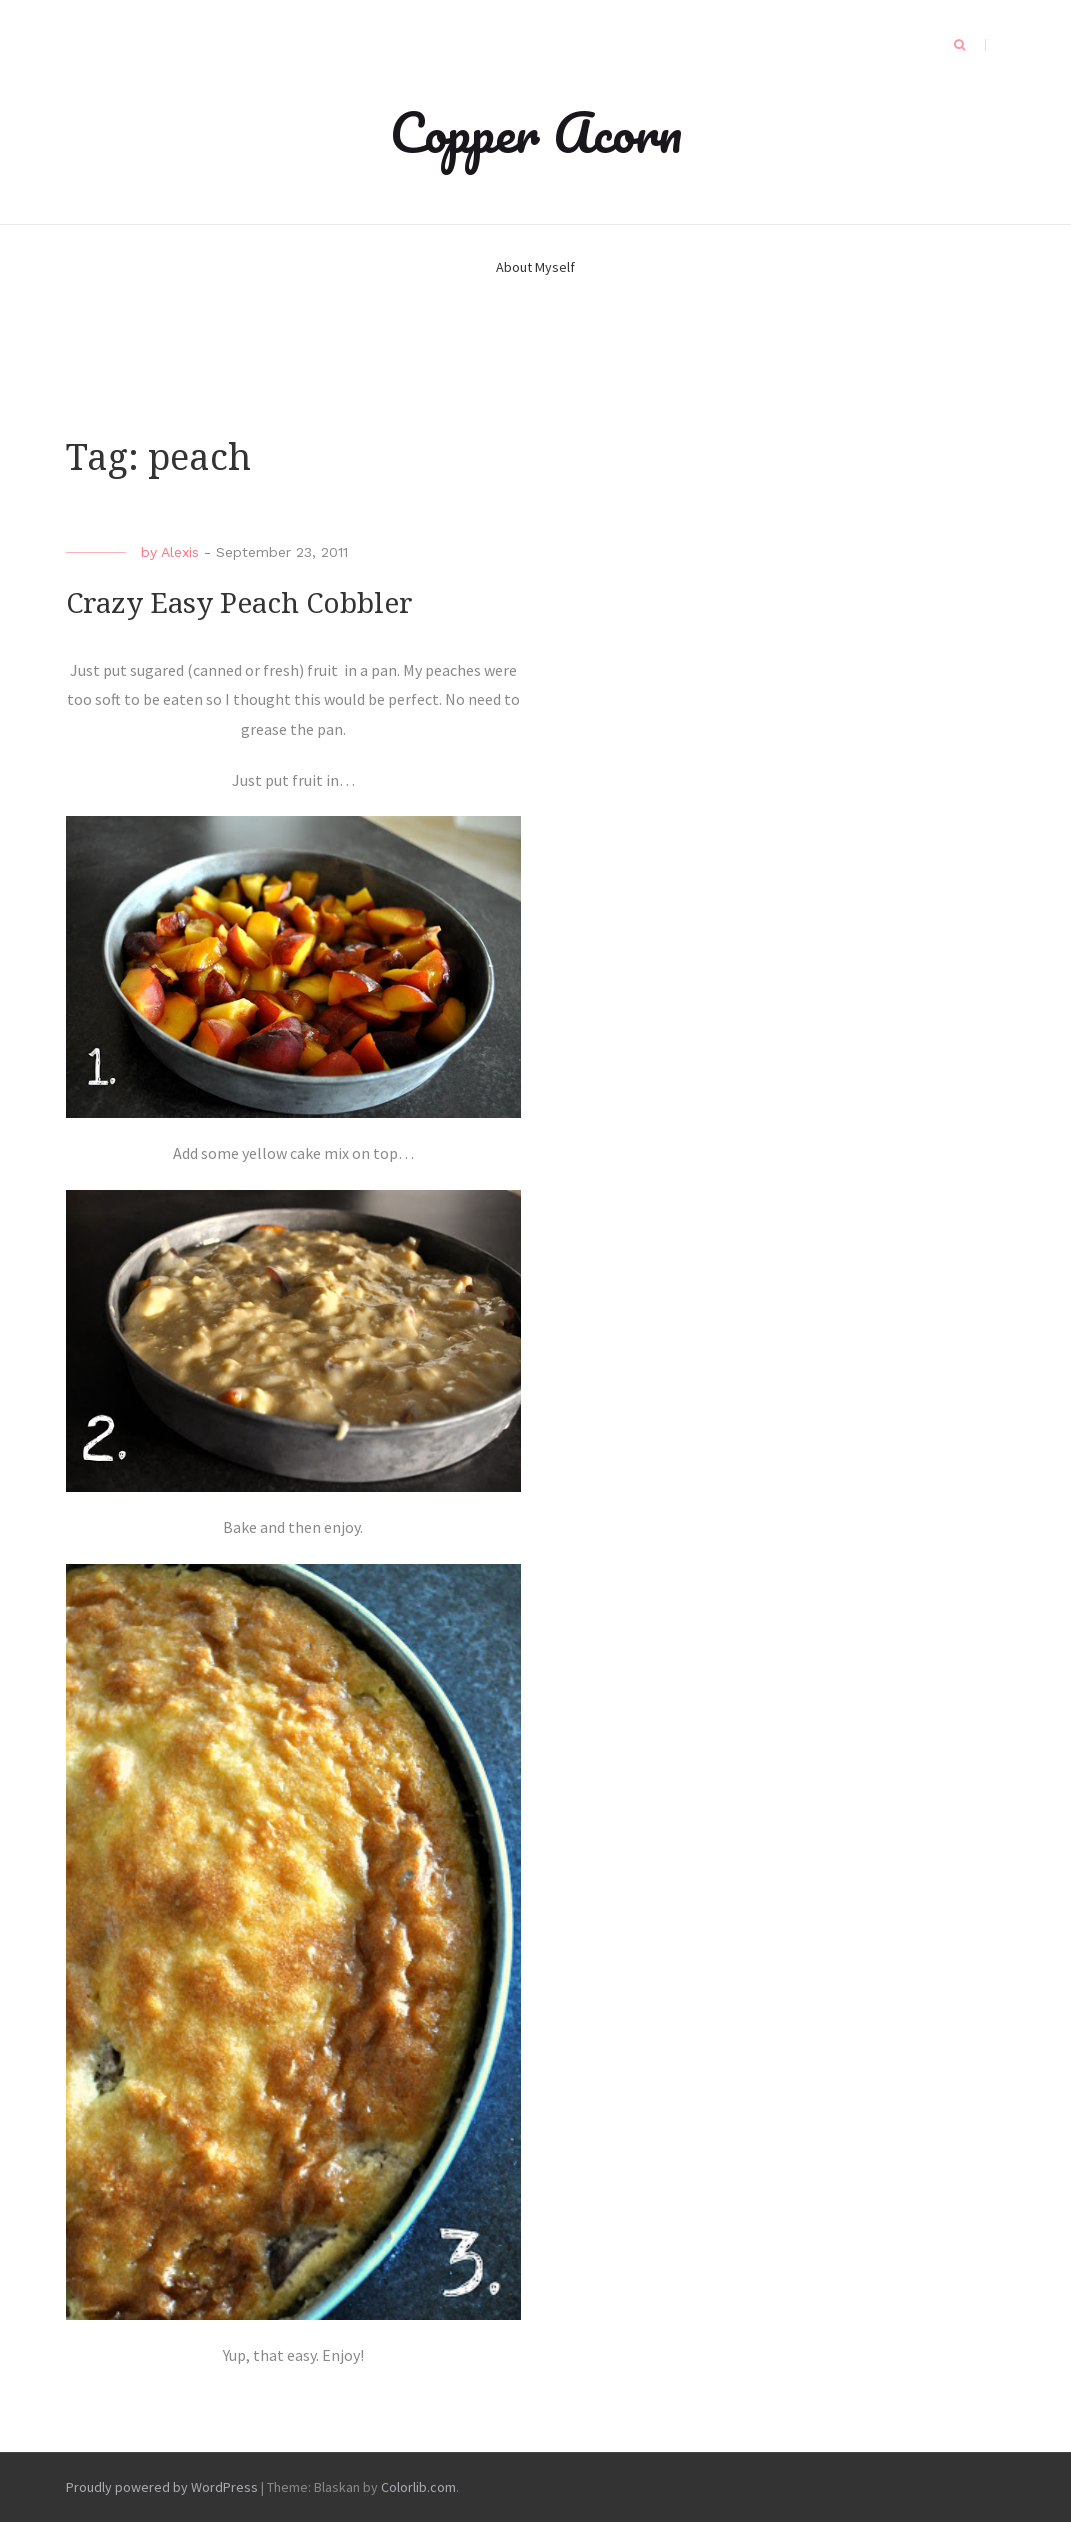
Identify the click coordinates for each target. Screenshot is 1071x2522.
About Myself (535, 267)
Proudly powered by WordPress (162, 2487)
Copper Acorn (536, 132)
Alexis (180, 552)
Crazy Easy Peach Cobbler (239, 603)
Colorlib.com (418, 2487)
